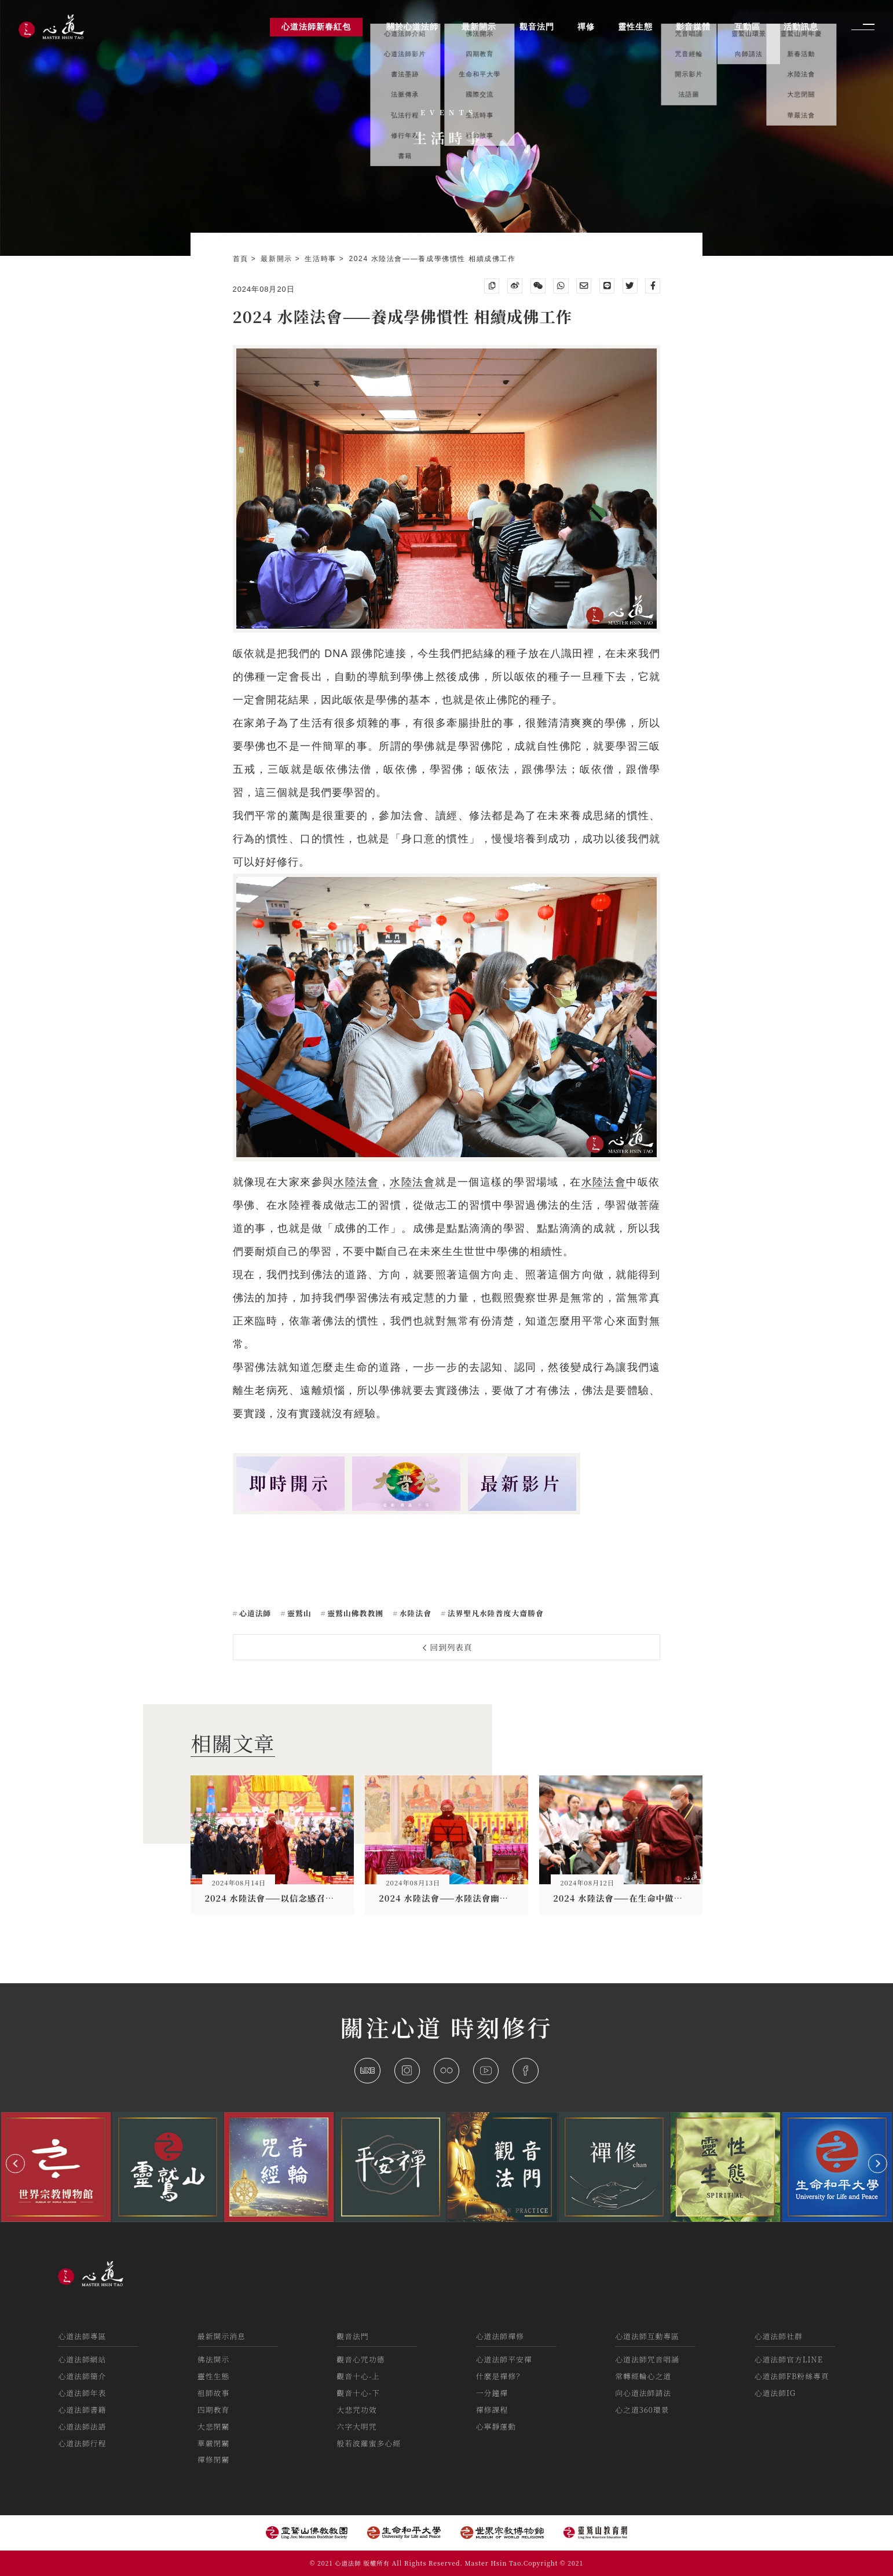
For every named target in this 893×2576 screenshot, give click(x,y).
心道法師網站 (82, 2359)
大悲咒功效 (356, 2409)
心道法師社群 (779, 2336)
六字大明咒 (356, 2426)
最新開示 (278, 259)
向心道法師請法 (643, 2392)
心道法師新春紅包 (316, 27)
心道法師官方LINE (789, 2359)
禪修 (586, 27)
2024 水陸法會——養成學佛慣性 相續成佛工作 (432, 259)
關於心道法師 (412, 27)
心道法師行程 (82, 2443)
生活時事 (322, 259)
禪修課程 (492, 2409)
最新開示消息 (221, 2336)
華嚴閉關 (213, 2443)
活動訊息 (801, 27)
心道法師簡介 (82, 2375)
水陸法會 (356, 1182)
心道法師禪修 (500, 2336)
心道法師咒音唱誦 (647, 2359)
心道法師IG (775, 2392)
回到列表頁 (448, 1647)
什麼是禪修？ (500, 2375)
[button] (15, 2163)
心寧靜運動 (496, 2426)
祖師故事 (213, 2392)
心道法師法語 (82, 2426)
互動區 (747, 27)
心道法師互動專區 (647, 2336)
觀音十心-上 (358, 2375)
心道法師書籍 (82, 2409)
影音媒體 (693, 27)
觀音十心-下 (358, 2392)
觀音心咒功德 (360, 2359)
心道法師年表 (82, 2392)
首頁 (242, 259)
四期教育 (213, 2409)
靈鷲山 (298, 1613)
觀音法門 (352, 2336)
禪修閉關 (213, 2459)
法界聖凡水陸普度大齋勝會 (494, 1613)
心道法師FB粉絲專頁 (792, 2375)
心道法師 (254, 1613)
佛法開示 (213, 2359)
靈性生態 (213, 2375)
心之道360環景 (642, 2409)
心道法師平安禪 (504, 2359)
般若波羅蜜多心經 (368, 2443)
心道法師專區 (82, 2336)
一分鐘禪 (492, 2392)
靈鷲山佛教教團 (354, 1613)
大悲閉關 (213, 2426)
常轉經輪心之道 (643, 2375)
